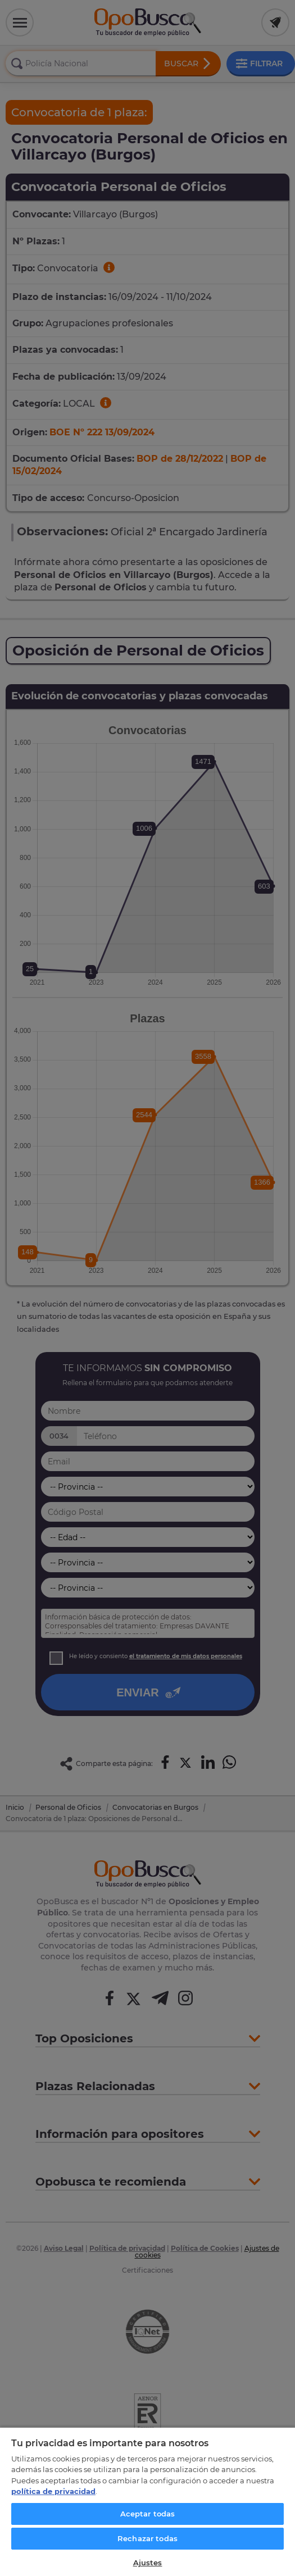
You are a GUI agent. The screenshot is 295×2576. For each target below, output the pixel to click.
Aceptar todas (147, 2513)
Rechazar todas (147, 2538)
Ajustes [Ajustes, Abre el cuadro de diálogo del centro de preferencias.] (147, 2562)
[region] (147, 2501)
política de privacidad (53, 2491)
